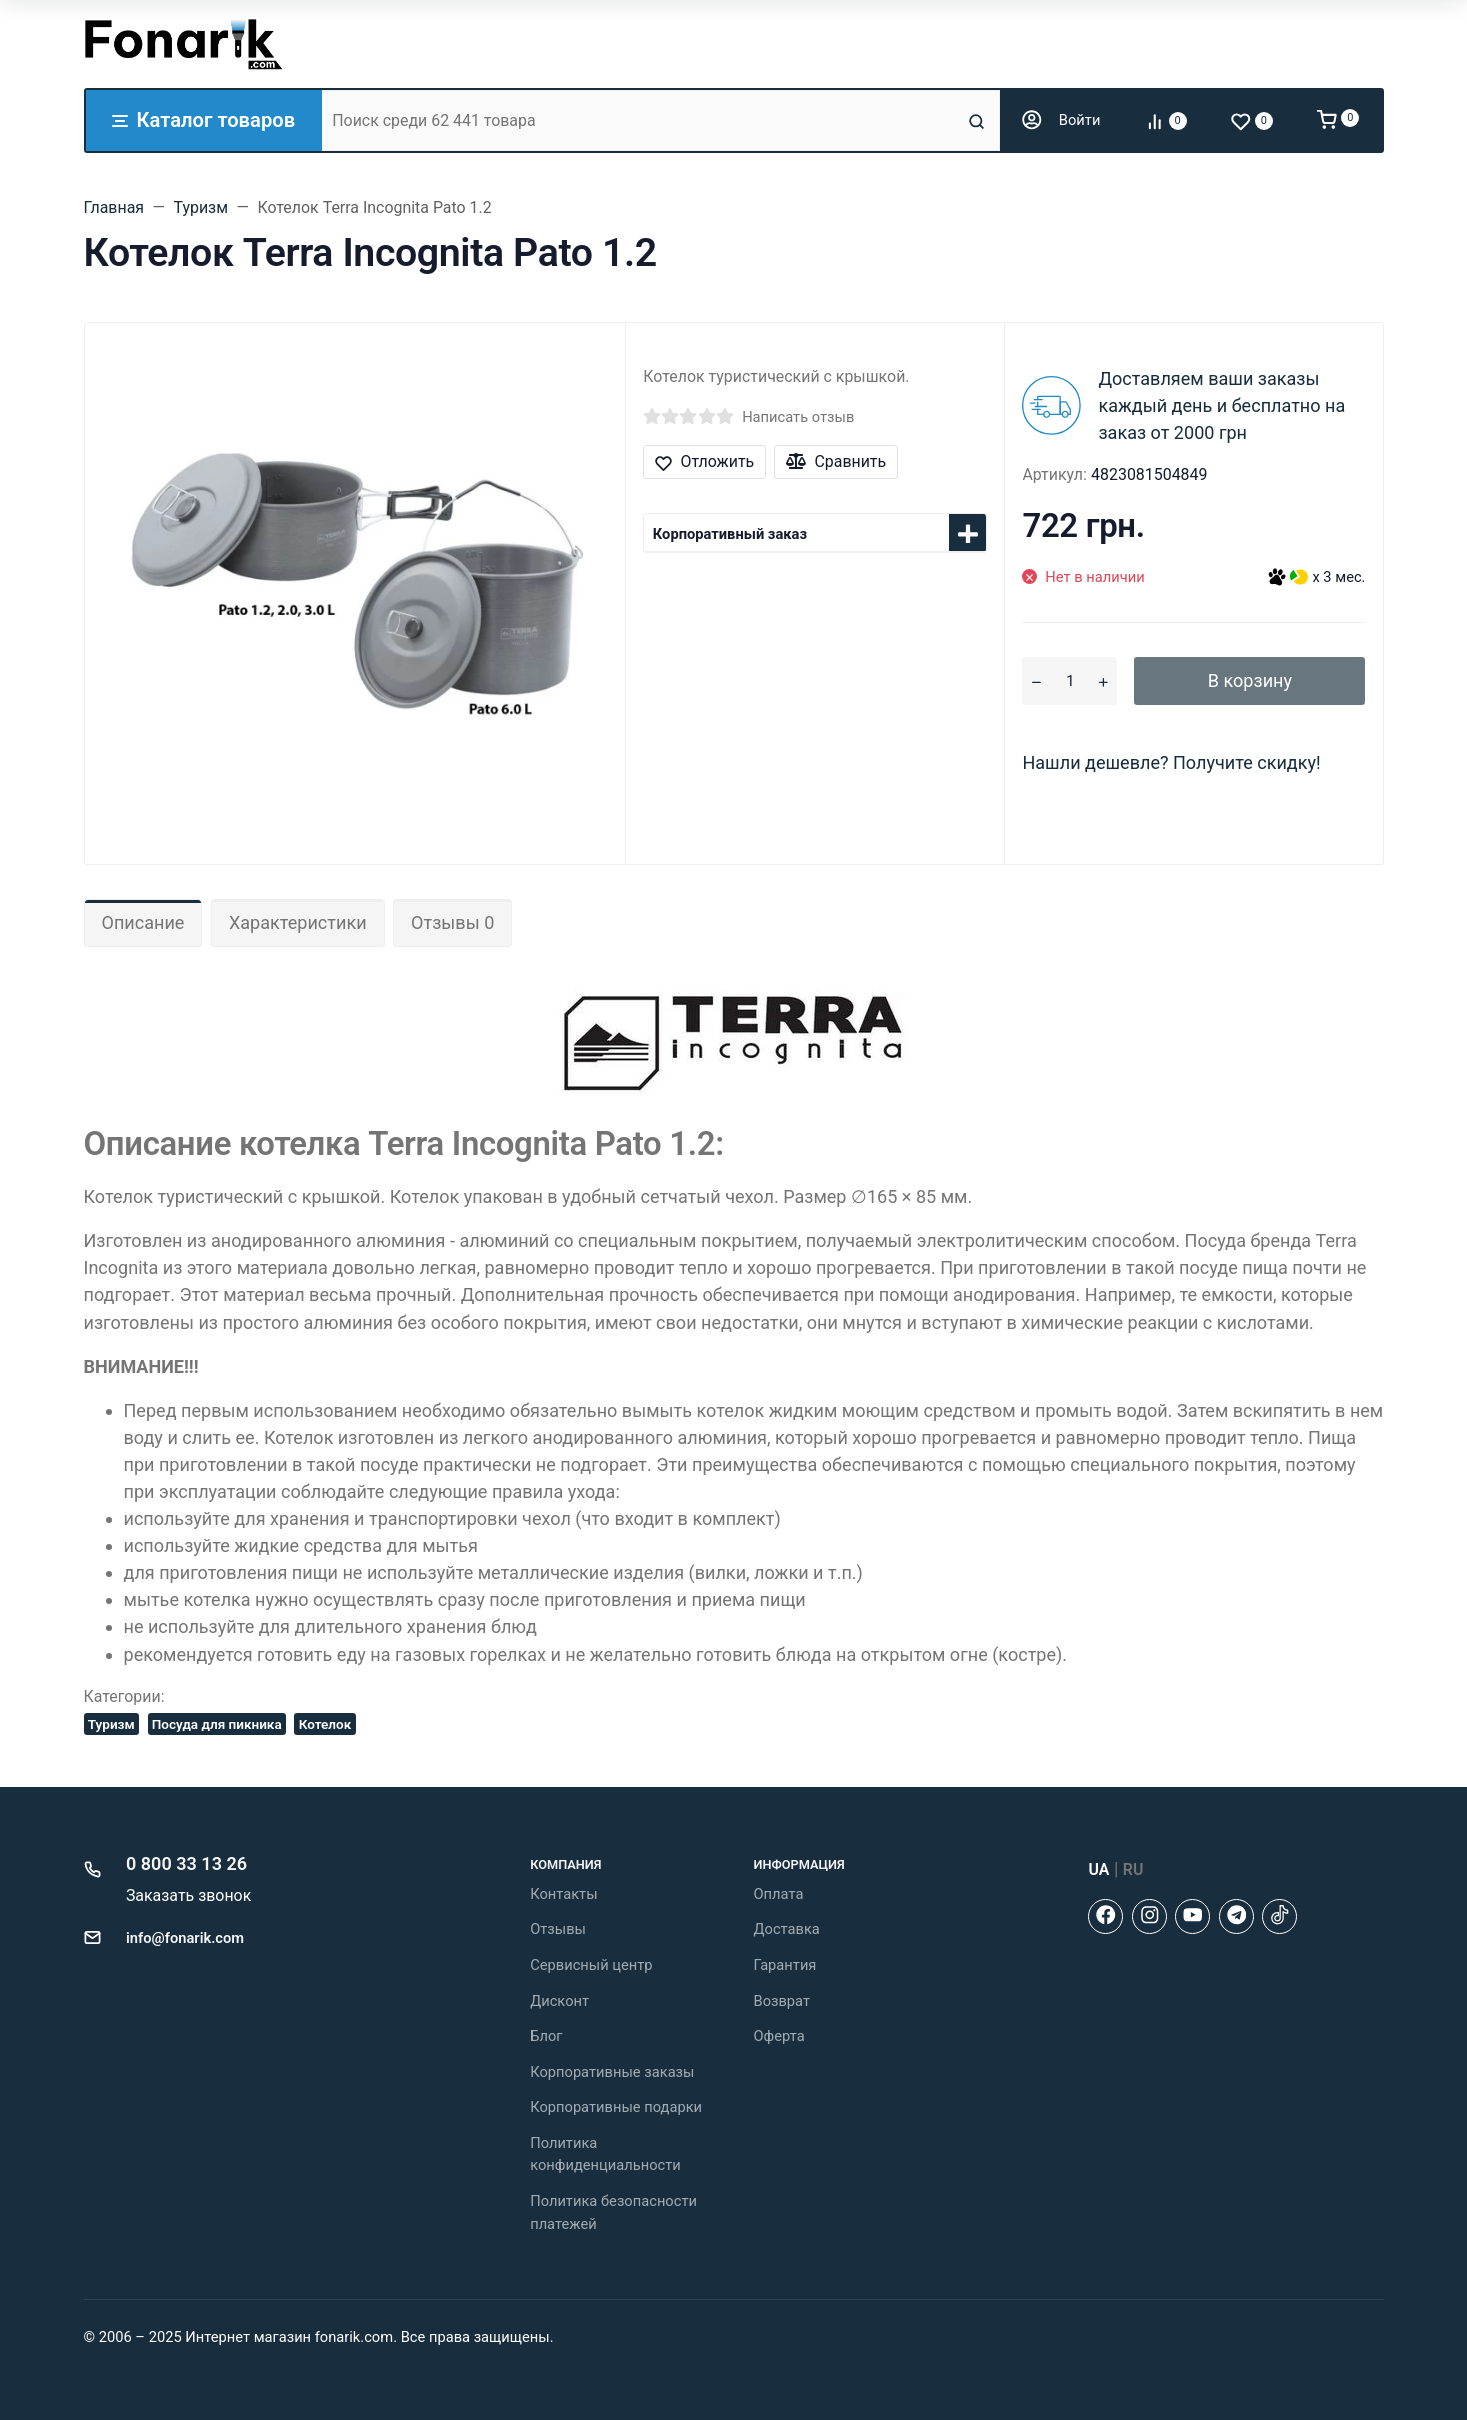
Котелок (325, 1724)
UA (1098, 1869)
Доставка (786, 1929)
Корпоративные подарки (616, 2107)
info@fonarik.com (185, 1938)
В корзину (1250, 680)
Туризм (111, 1724)
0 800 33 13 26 (186, 1863)
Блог (546, 2036)
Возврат (781, 2001)
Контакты (563, 1894)
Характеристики (298, 922)
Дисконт (559, 2001)
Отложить (704, 461)
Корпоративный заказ (730, 534)
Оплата (778, 1894)
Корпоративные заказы (612, 2072)
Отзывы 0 (452, 922)
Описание (143, 922)
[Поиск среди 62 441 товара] (643, 120)
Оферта (778, 2036)
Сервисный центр (591, 1965)
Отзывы (558, 1929)
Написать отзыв (798, 417)
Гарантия (784, 1965)
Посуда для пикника (217, 1724)
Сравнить (836, 461)
